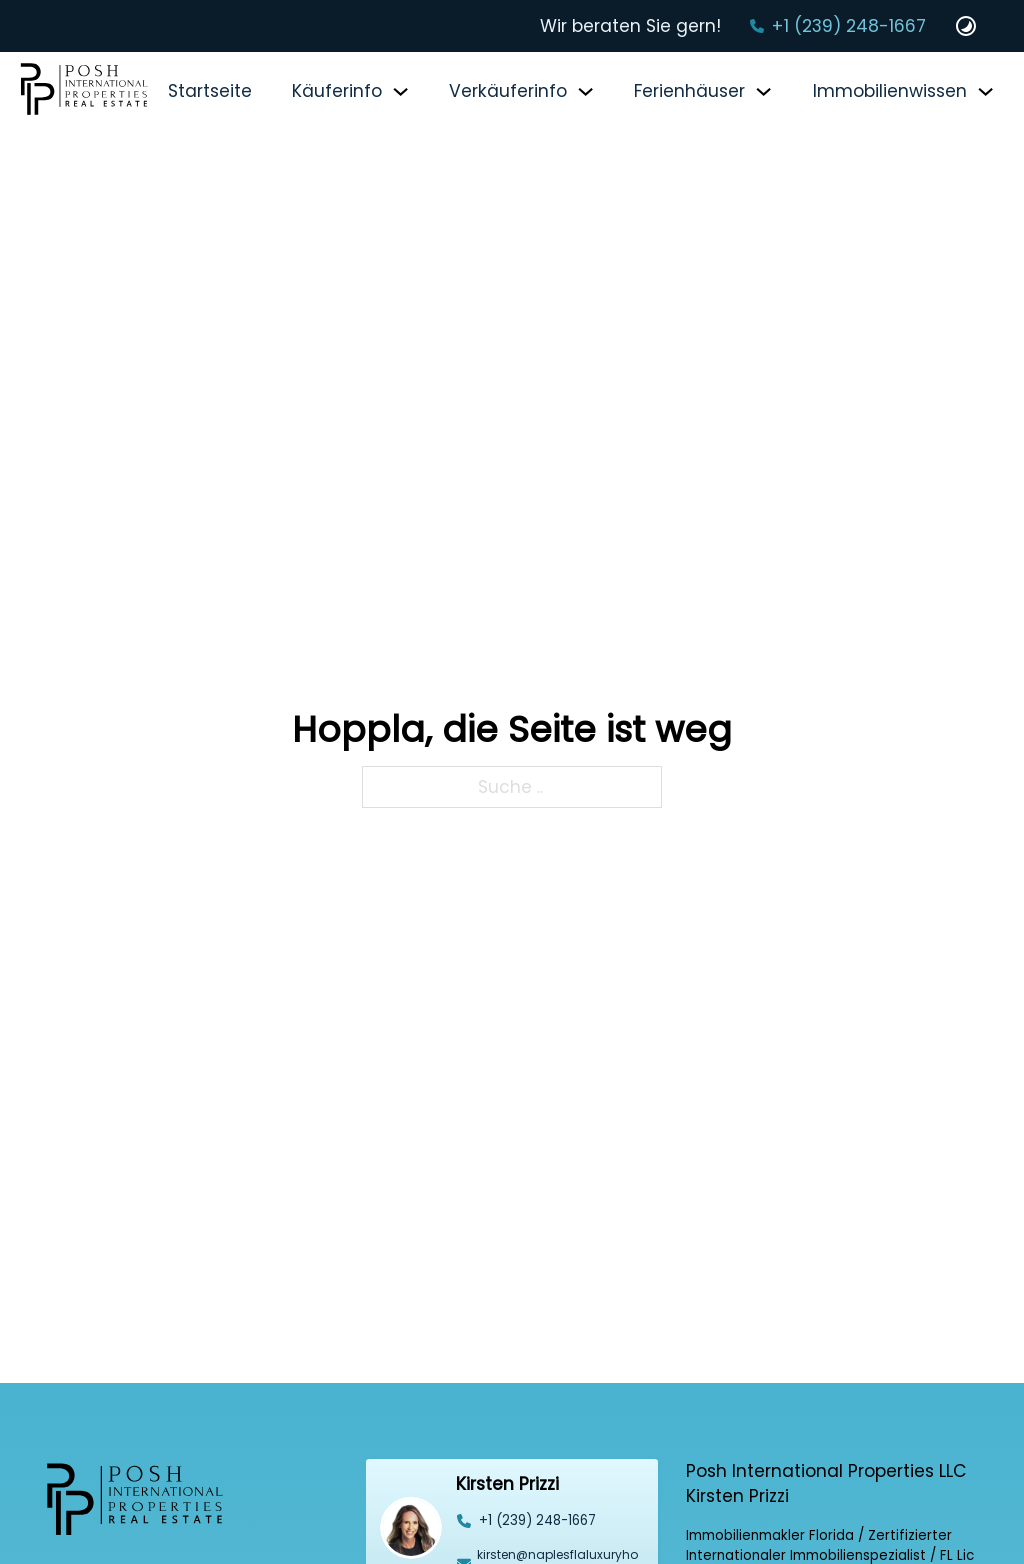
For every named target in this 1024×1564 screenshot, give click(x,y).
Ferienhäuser (689, 91)
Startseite (210, 91)
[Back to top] (969, 1509)
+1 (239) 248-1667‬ (849, 26)
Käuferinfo (337, 91)
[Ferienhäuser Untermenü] (763, 91)
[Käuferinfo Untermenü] (400, 91)
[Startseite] (84, 92)
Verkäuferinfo (508, 91)
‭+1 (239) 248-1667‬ (537, 1520)
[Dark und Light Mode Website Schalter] (966, 26)
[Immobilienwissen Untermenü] (985, 91)
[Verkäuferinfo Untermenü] (585, 91)
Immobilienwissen (890, 91)
